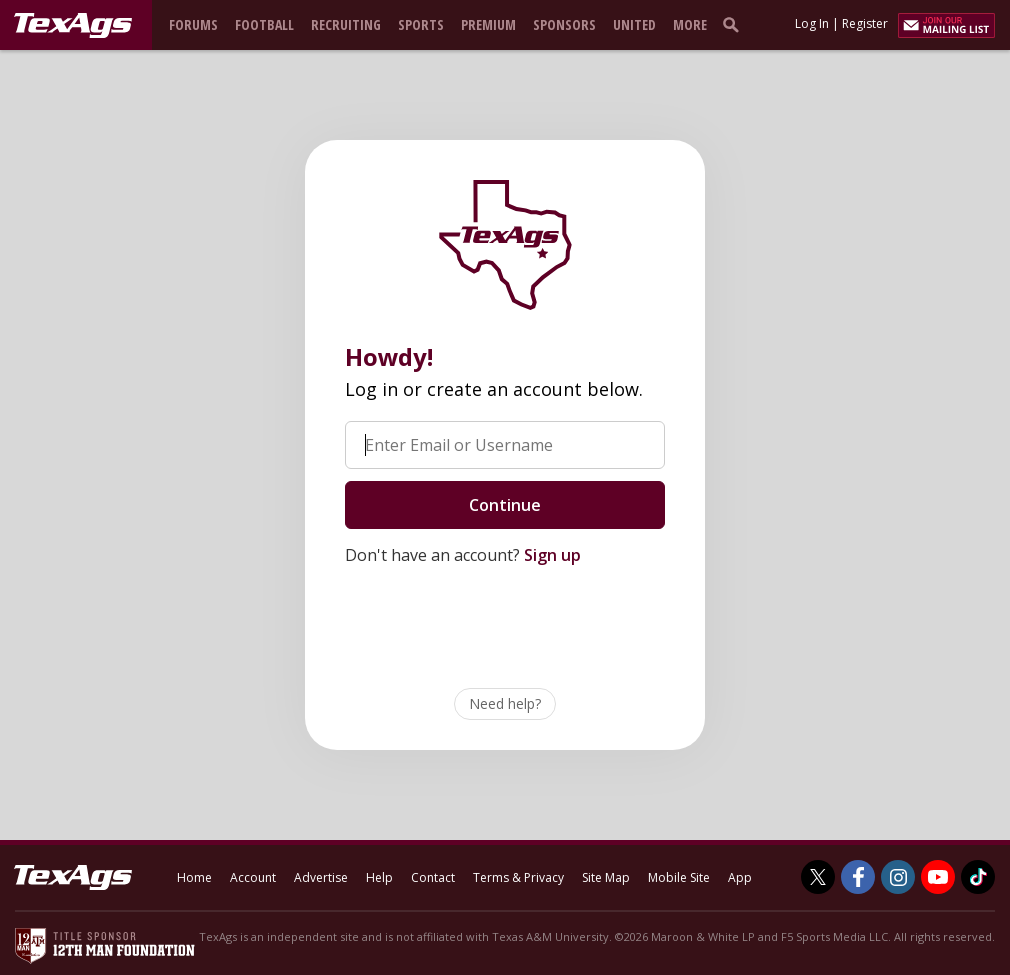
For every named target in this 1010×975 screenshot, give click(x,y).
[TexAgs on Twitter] (818, 877)
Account (253, 877)
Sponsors (564, 24)
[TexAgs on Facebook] (858, 877)
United (634, 24)
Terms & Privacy (518, 877)
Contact (433, 877)
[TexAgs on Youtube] (938, 877)
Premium (488, 24)
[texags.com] (73, 26)
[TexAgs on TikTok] (978, 877)
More (690, 24)
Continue (505, 505)
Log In (812, 23)
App (740, 877)
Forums (193, 24)
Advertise (321, 877)
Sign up (552, 555)
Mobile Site (679, 877)
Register (865, 23)
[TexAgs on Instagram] (898, 877)
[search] (735, 24)
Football (264, 24)
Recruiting (346, 24)
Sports (421, 24)
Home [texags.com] (194, 877)
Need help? (505, 703)
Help (379, 877)
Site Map (606, 877)
